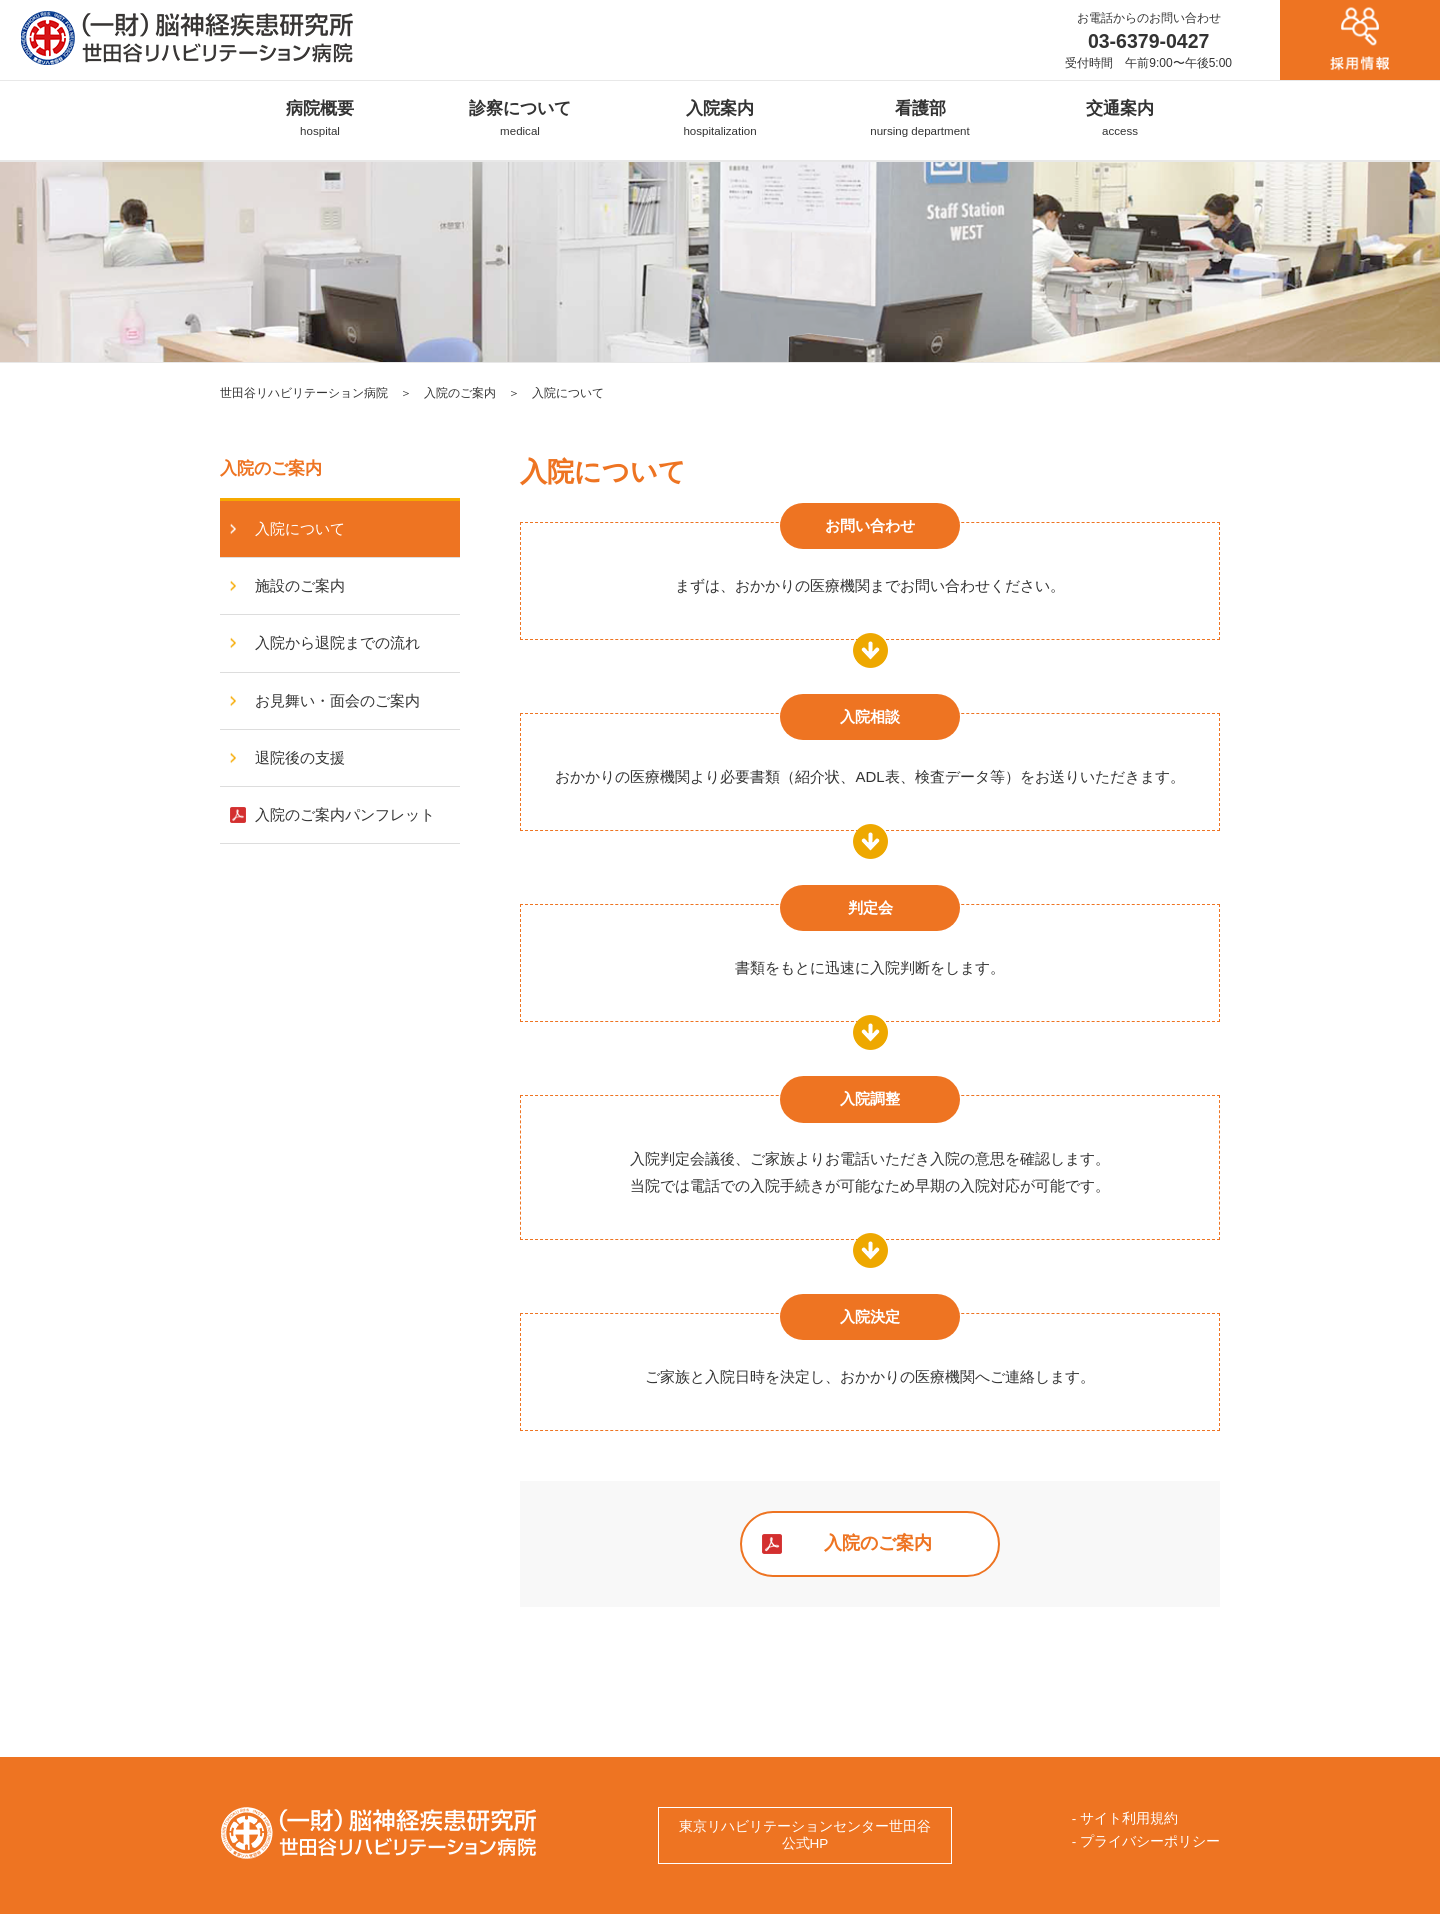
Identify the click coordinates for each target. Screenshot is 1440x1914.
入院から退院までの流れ (325, 642)
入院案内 (719, 118)
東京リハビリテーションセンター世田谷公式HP (805, 1835)
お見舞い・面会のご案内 (325, 700)
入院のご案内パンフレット (332, 814)
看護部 (920, 118)
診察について (520, 118)
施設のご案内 (287, 585)
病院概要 (320, 118)
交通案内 (1120, 118)
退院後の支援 (287, 757)
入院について (287, 528)
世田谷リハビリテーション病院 (304, 393)
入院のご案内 (460, 393)
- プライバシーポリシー (1146, 1841)
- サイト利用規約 (1125, 1818)
